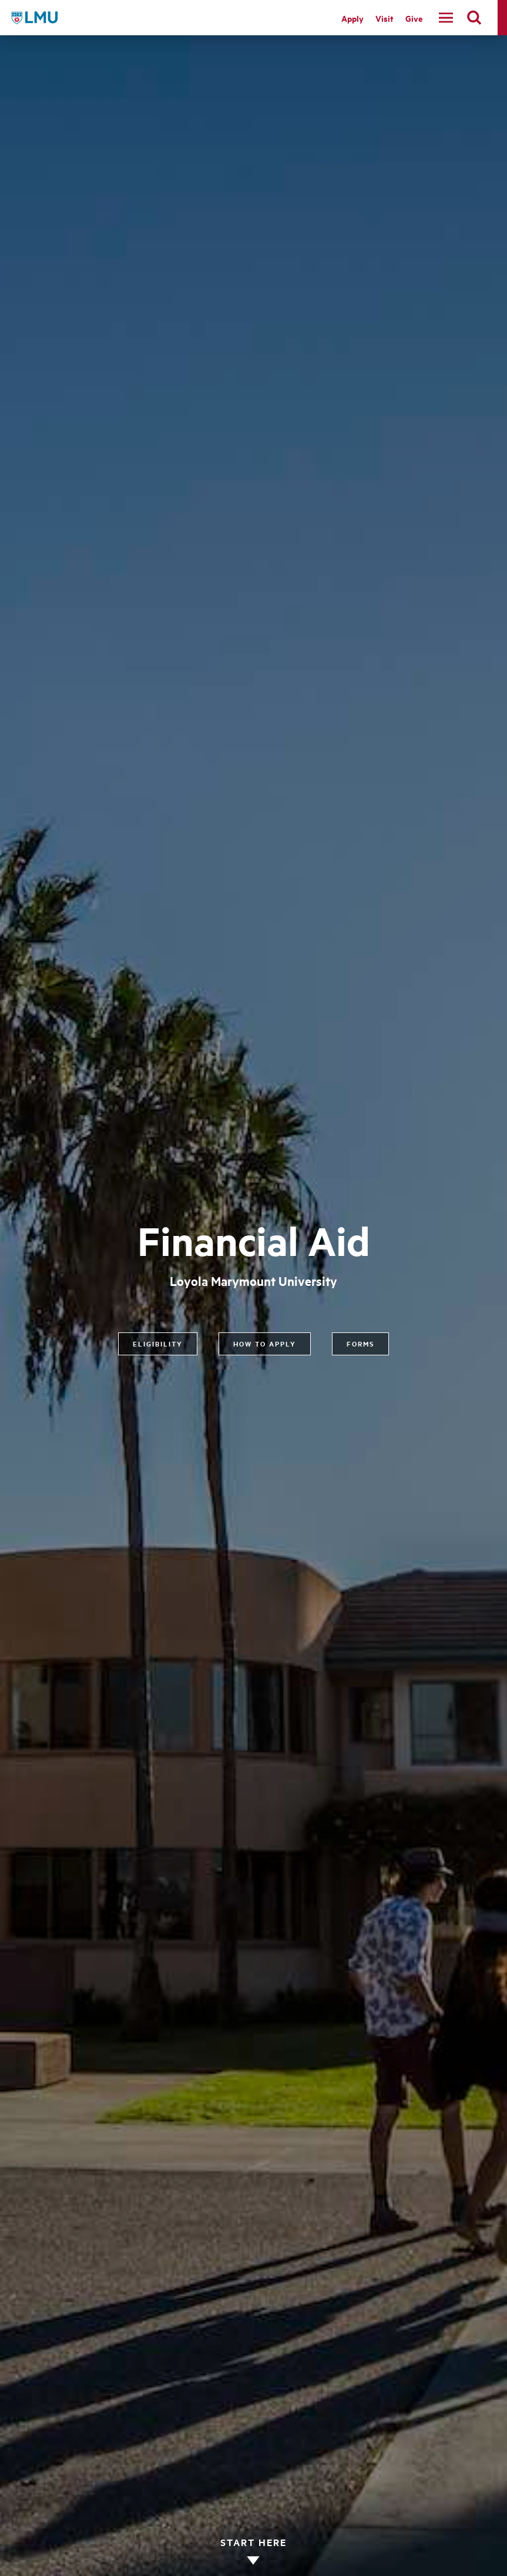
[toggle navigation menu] (446, 18)
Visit (384, 18)
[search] (474, 18)
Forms (360, 1343)
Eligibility (158, 1343)
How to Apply (264, 1343)
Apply (352, 18)
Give (413, 18)
